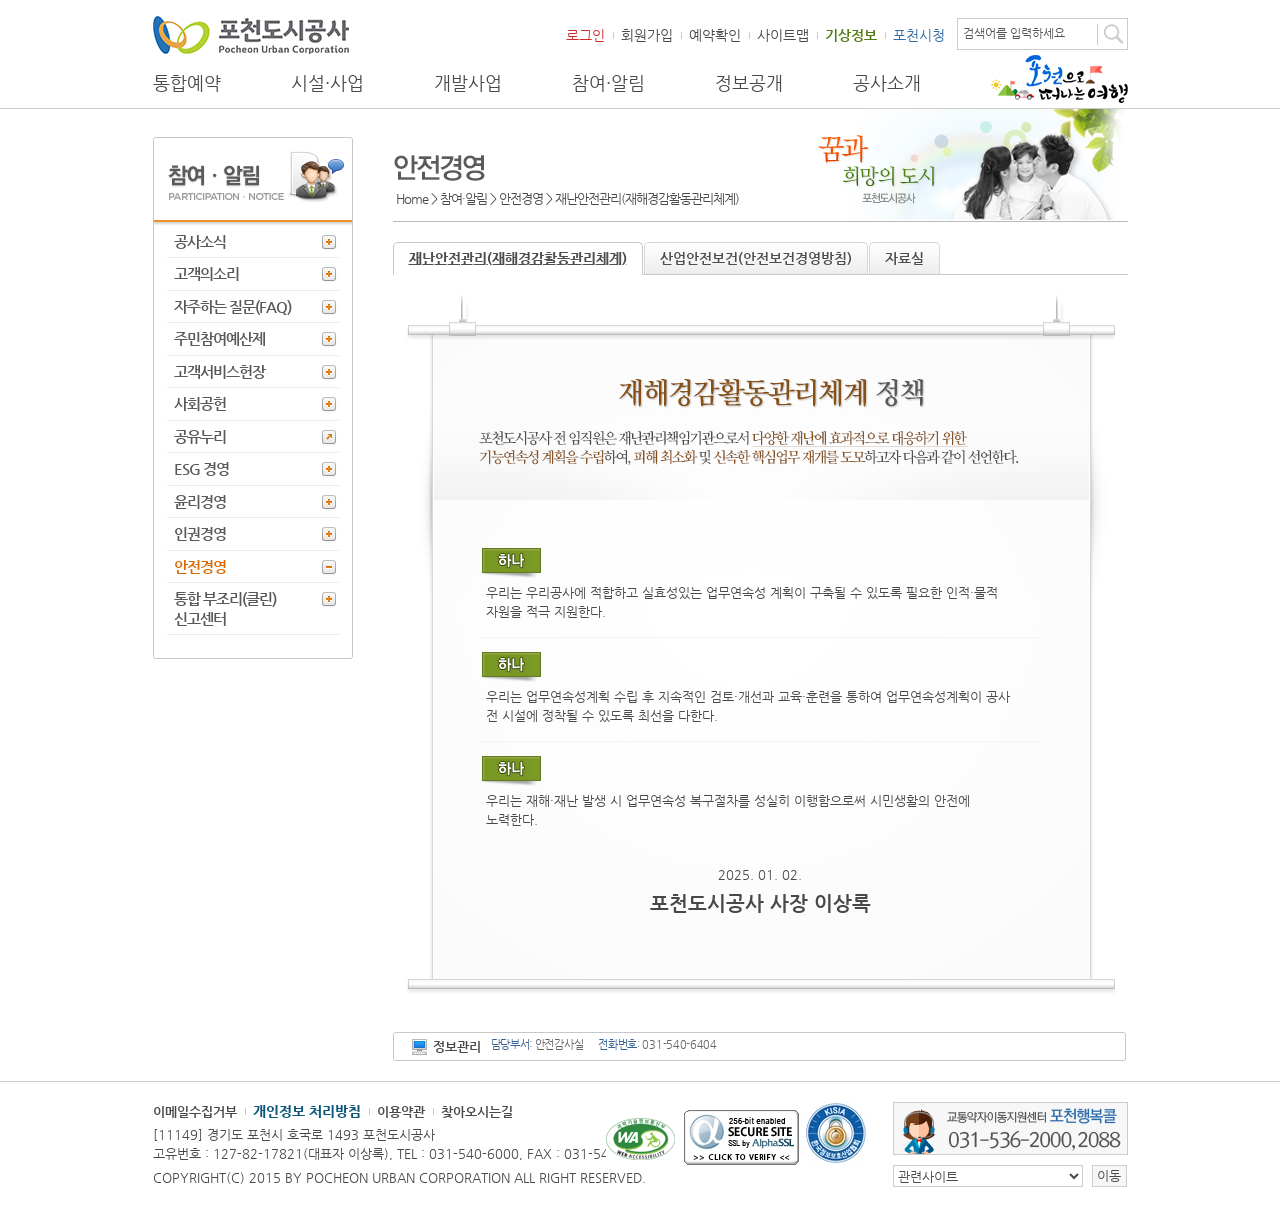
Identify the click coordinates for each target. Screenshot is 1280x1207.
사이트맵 (783, 35)
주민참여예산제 (219, 338)
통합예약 (187, 83)
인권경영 (200, 533)
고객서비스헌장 (219, 371)
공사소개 (887, 83)
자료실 (904, 258)
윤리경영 (200, 501)
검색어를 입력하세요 (1014, 33)
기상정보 (851, 35)
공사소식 (200, 241)
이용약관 (401, 1111)
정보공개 (749, 83)
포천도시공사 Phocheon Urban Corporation (251, 34)
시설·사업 (327, 83)
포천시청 (919, 35)
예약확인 (715, 35)
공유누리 (200, 436)
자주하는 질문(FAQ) (232, 306)
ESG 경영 (201, 468)
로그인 (585, 35)
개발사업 (468, 83)
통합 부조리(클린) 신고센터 (225, 608)
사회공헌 (200, 403)
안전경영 (200, 566)
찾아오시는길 (477, 1111)
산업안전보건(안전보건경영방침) (756, 258)
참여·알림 (608, 83)
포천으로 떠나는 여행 (1059, 79)
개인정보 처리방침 (307, 1111)
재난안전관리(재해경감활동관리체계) (518, 258)
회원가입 (647, 35)
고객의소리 (206, 273)
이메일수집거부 (195, 1111)
